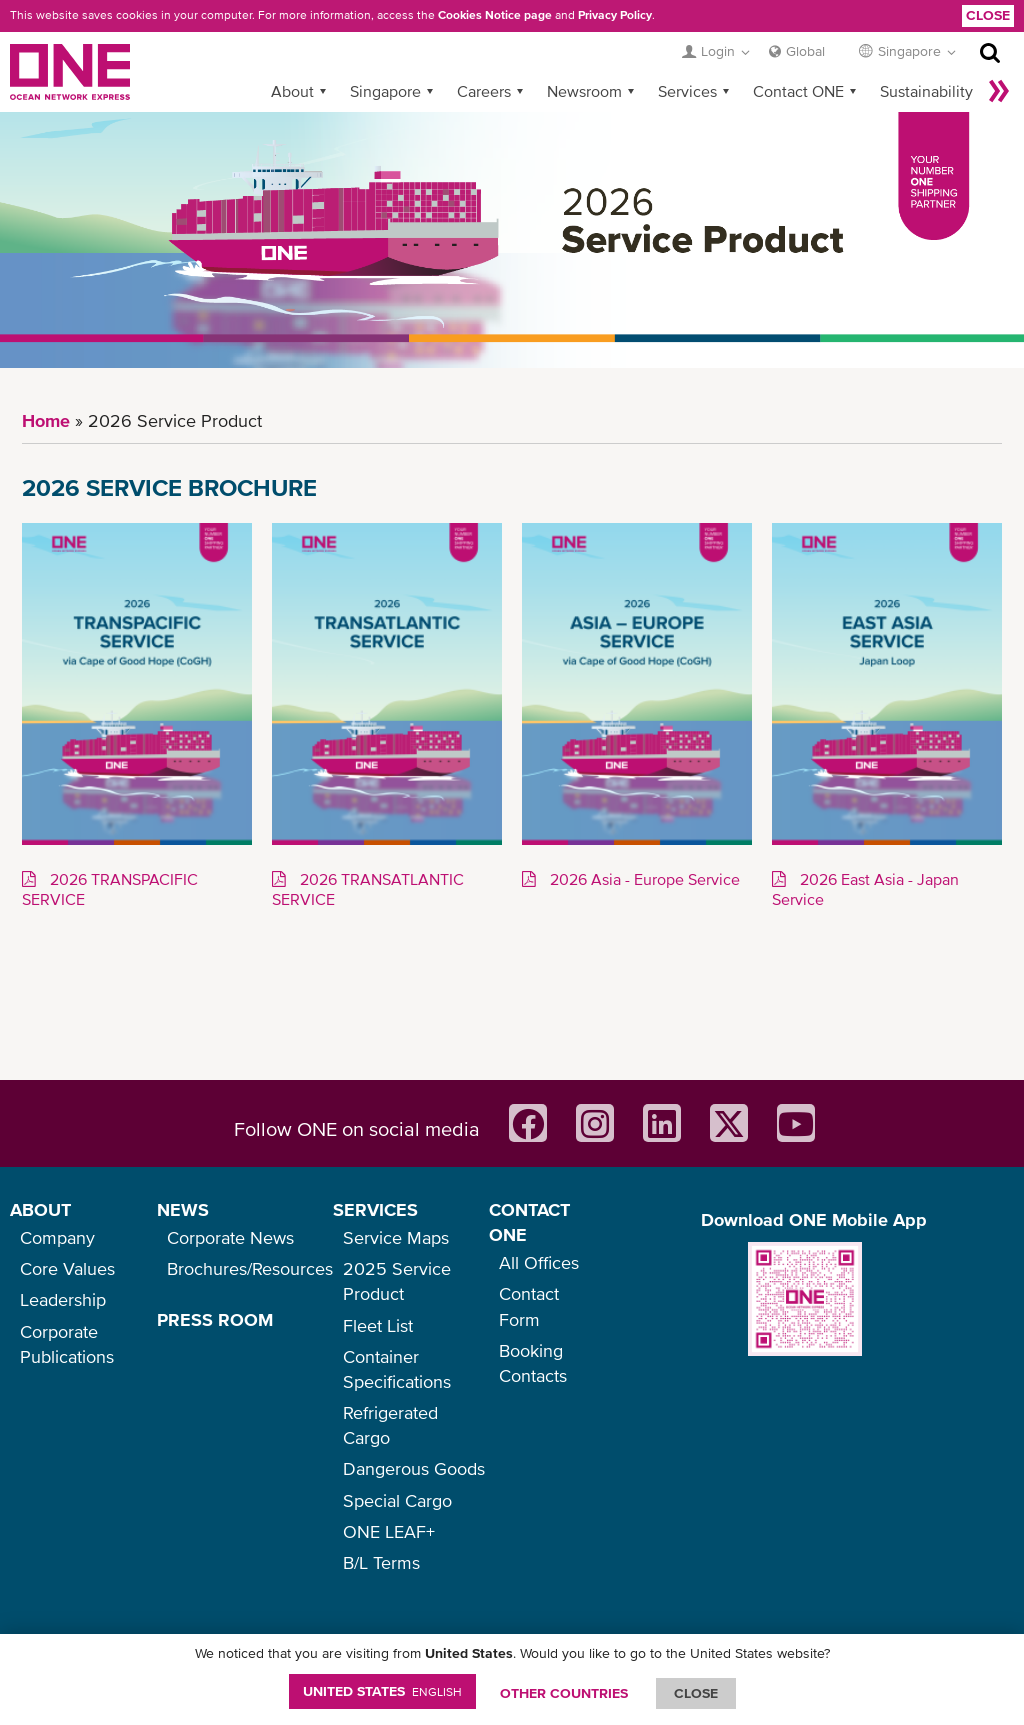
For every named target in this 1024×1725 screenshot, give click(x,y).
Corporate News (230, 1237)
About (292, 91)
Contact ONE (798, 91)
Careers (484, 91)
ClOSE (696, 1693)
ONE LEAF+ (389, 1531)
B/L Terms (381, 1562)
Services (687, 91)
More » (999, 91)
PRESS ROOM (215, 1319)
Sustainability (926, 91)
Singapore (385, 91)
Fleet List (378, 1325)
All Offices (539, 1262)
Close (988, 15)
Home (46, 420)
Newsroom (584, 91)
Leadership (63, 1299)
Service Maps (396, 1237)
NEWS (183, 1209)
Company (57, 1237)
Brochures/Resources (250, 1268)
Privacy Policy (615, 15)
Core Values (67, 1268)
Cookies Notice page (495, 15)
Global (805, 51)
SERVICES (375, 1209)
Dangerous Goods (414, 1468)
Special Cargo (397, 1500)
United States (382, 1691)
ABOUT (40, 1209)
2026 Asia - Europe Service (643, 879)
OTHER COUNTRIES (564, 1693)
